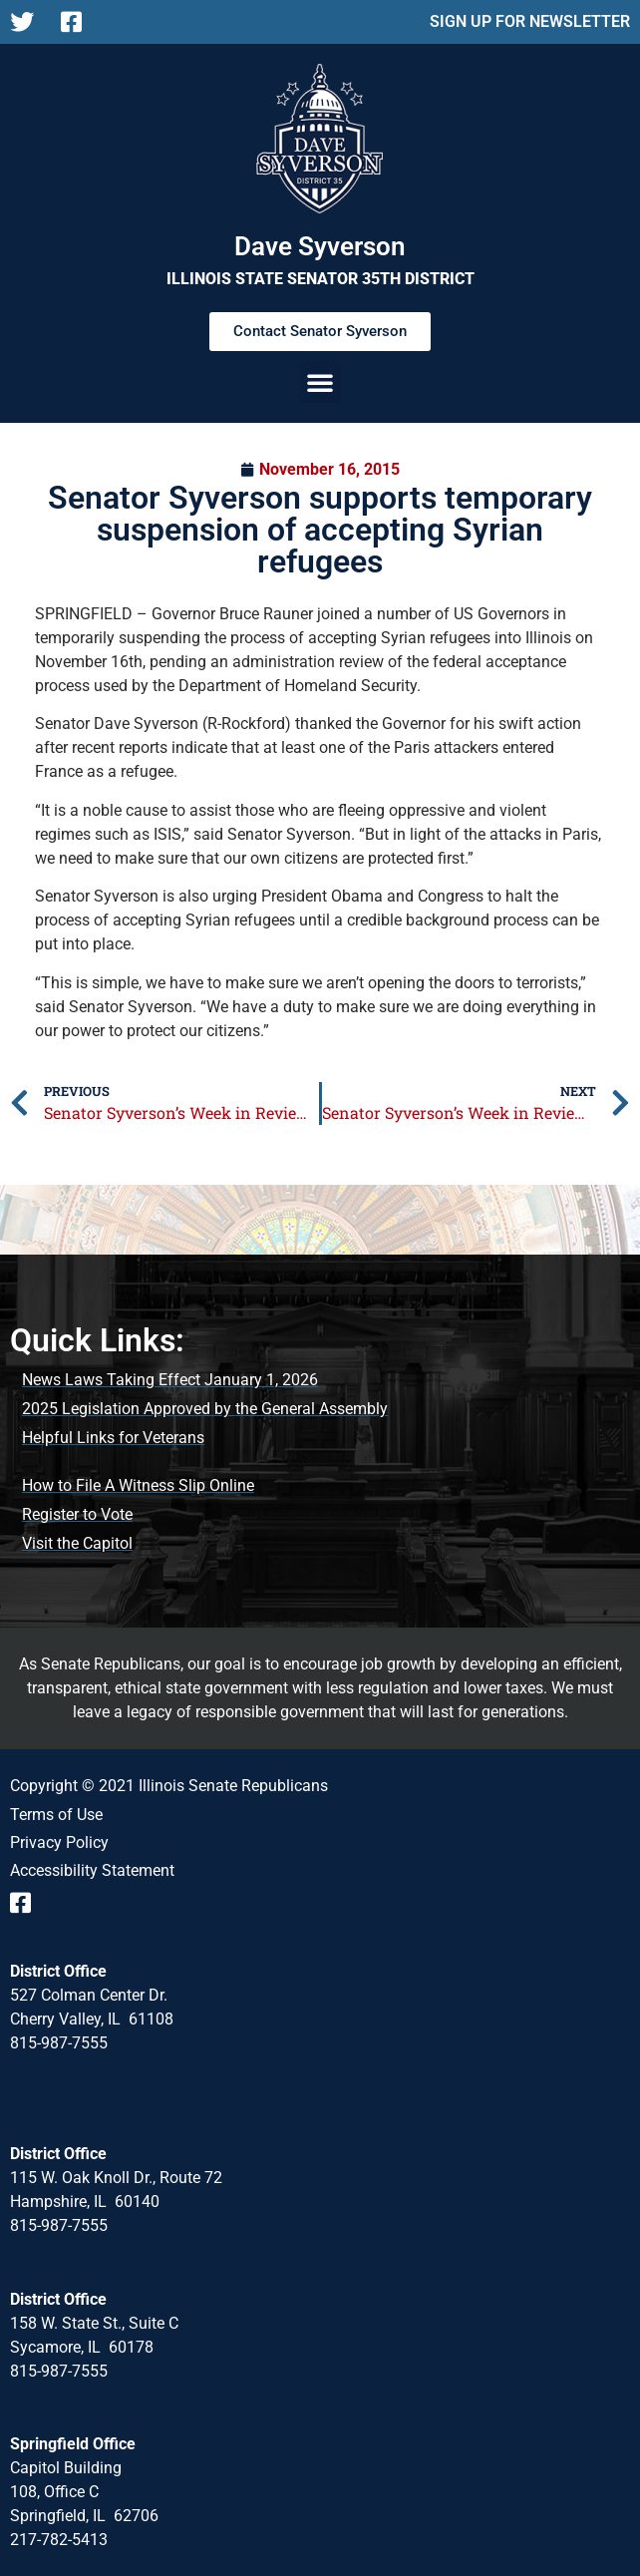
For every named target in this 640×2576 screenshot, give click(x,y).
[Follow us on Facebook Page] (78, 22)
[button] (320, 382)
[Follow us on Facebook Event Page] (27, 1903)
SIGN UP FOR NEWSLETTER (530, 21)
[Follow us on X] (27, 22)
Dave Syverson (320, 246)
